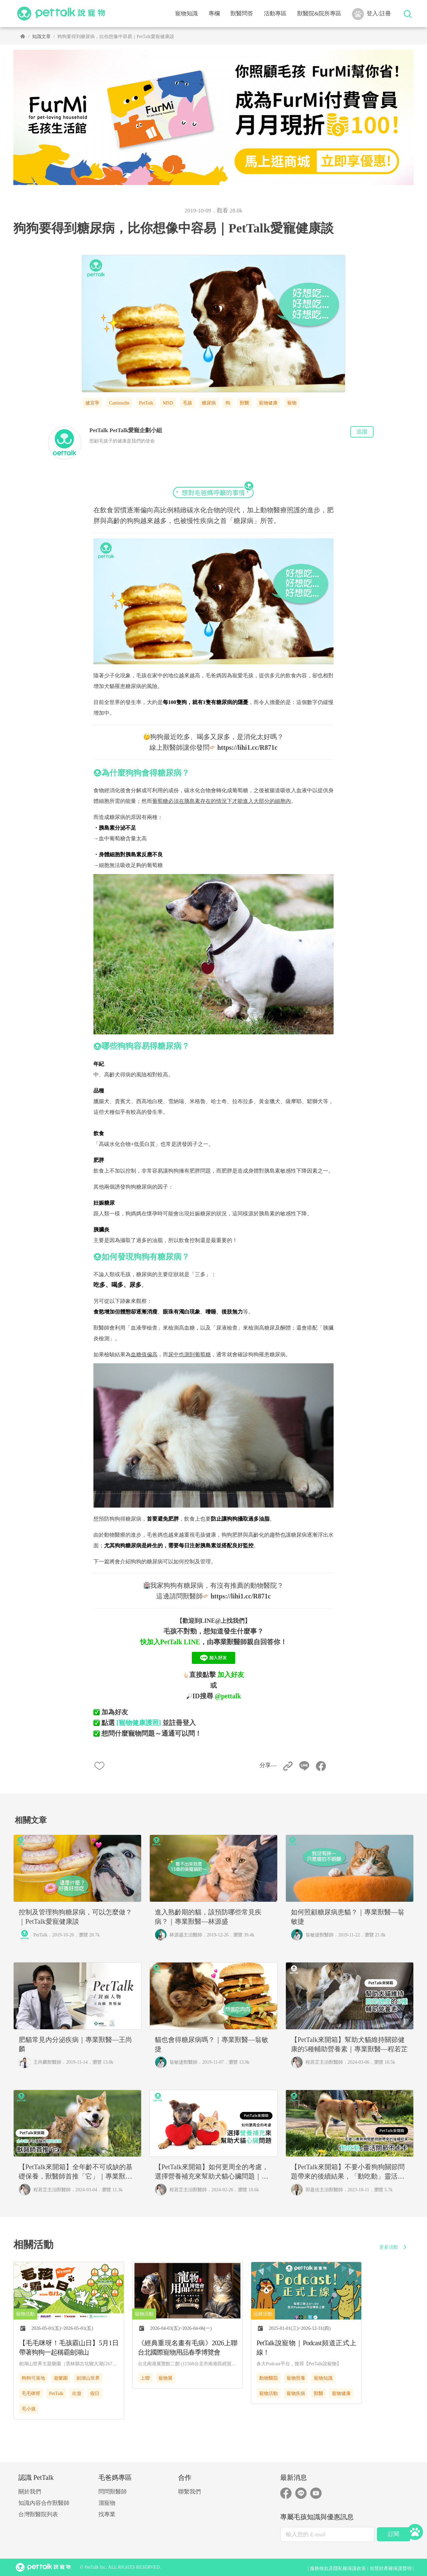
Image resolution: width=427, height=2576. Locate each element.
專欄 (214, 13)
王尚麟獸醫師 (47, 2062)
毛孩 (187, 402)
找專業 (106, 2514)
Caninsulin (119, 402)
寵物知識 (323, 2378)
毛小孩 (29, 2408)
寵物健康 (268, 402)
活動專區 (275, 13)
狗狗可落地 (33, 2378)
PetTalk (146, 402)
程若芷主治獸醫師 (324, 2062)
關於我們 (29, 2491)
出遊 (76, 2393)
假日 (94, 2393)
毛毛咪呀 (31, 2393)
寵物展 (165, 2378)
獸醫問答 (242, 13)
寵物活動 (268, 2393)
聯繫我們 (189, 2491)
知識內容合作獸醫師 (43, 2503)
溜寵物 (106, 2503)
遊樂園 (61, 2378)
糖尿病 (209, 402)
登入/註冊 (371, 14)
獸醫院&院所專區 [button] (319, 13)
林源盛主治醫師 (185, 1934)
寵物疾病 (296, 2393)
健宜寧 (92, 402)
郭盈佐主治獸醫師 (324, 2189)
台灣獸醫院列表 (38, 2514)
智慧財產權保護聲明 (391, 2568)
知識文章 (41, 36)
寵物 (292, 402)
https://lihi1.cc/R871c (247, 747)
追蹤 (362, 431)
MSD (168, 402)
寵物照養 (296, 2378)
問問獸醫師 (112, 2491)
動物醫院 (268, 2378)
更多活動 (394, 2247)
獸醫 (244, 402)
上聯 (145, 2378)
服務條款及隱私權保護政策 (338, 2568)
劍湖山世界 (88, 2378)
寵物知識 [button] (186, 13)
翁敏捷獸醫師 (320, 1934)
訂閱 (393, 2534)
